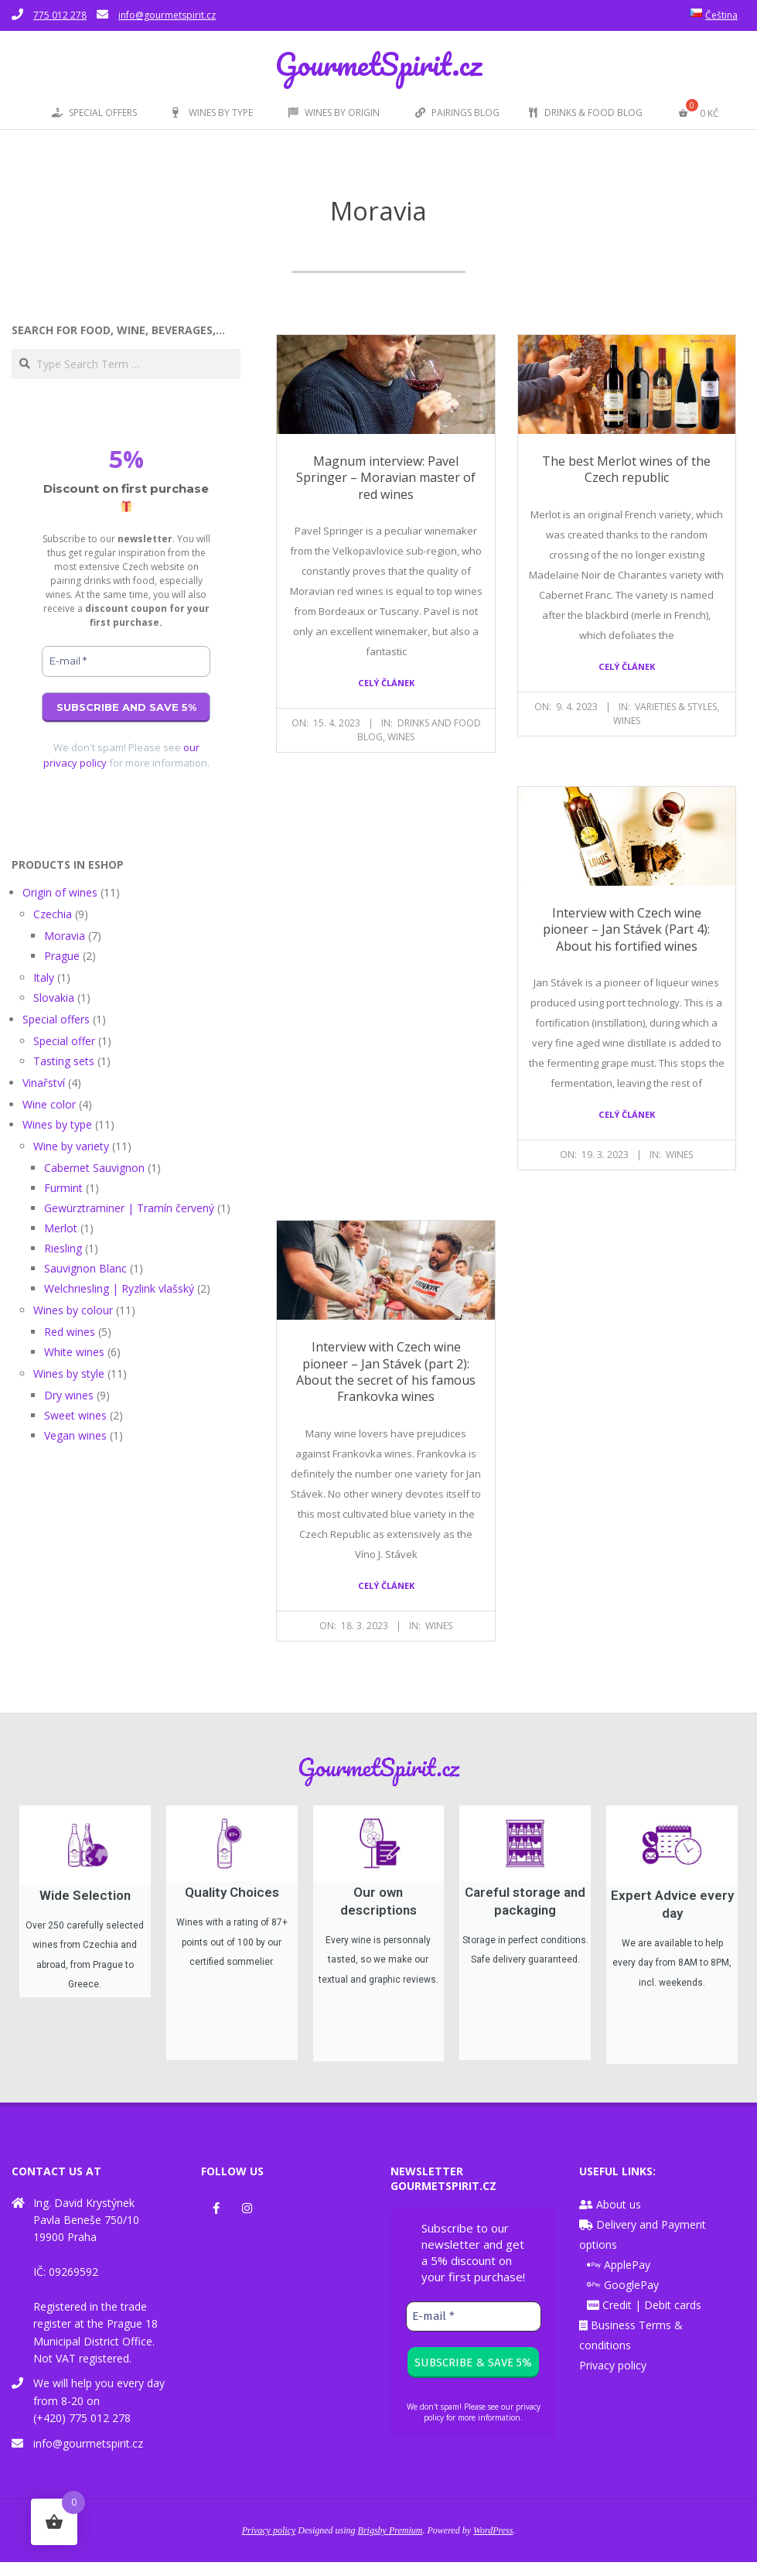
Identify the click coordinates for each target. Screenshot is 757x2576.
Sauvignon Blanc (85, 1268)
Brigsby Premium (390, 2545)
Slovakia (53, 997)
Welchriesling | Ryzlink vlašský (119, 1288)
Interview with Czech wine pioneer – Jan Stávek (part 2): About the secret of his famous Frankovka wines (386, 1371)
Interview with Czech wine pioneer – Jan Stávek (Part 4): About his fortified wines (626, 929)
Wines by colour (73, 1310)
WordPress (493, 2545)
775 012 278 (60, 15)
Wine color (49, 1104)
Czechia (52, 914)
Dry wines (69, 1395)
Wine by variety (71, 1146)
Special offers (56, 1019)
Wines (400, 736)
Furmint (63, 1187)
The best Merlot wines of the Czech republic (626, 469)
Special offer (64, 1040)
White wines (74, 1351)
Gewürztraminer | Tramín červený (129, 1208)
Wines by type (57, 1124)
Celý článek (386, 682)
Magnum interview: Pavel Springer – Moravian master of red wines (386, 478)
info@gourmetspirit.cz (167, 15)
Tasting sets (63, 1061)
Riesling (63, 1248)
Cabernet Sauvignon (94, 1167)
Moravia (64, 935)
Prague (62, 955)
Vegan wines (75, 1435)
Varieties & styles (676, 706)
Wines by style (68, 1373)
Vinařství (43, 1082)
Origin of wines (59, 892)
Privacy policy (612, 2379)
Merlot (60, 1228)
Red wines (69, 1331)
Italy (43, 977)
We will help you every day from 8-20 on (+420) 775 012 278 (99, 2415)
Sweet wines (75, 1415)
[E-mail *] (126, 661)
